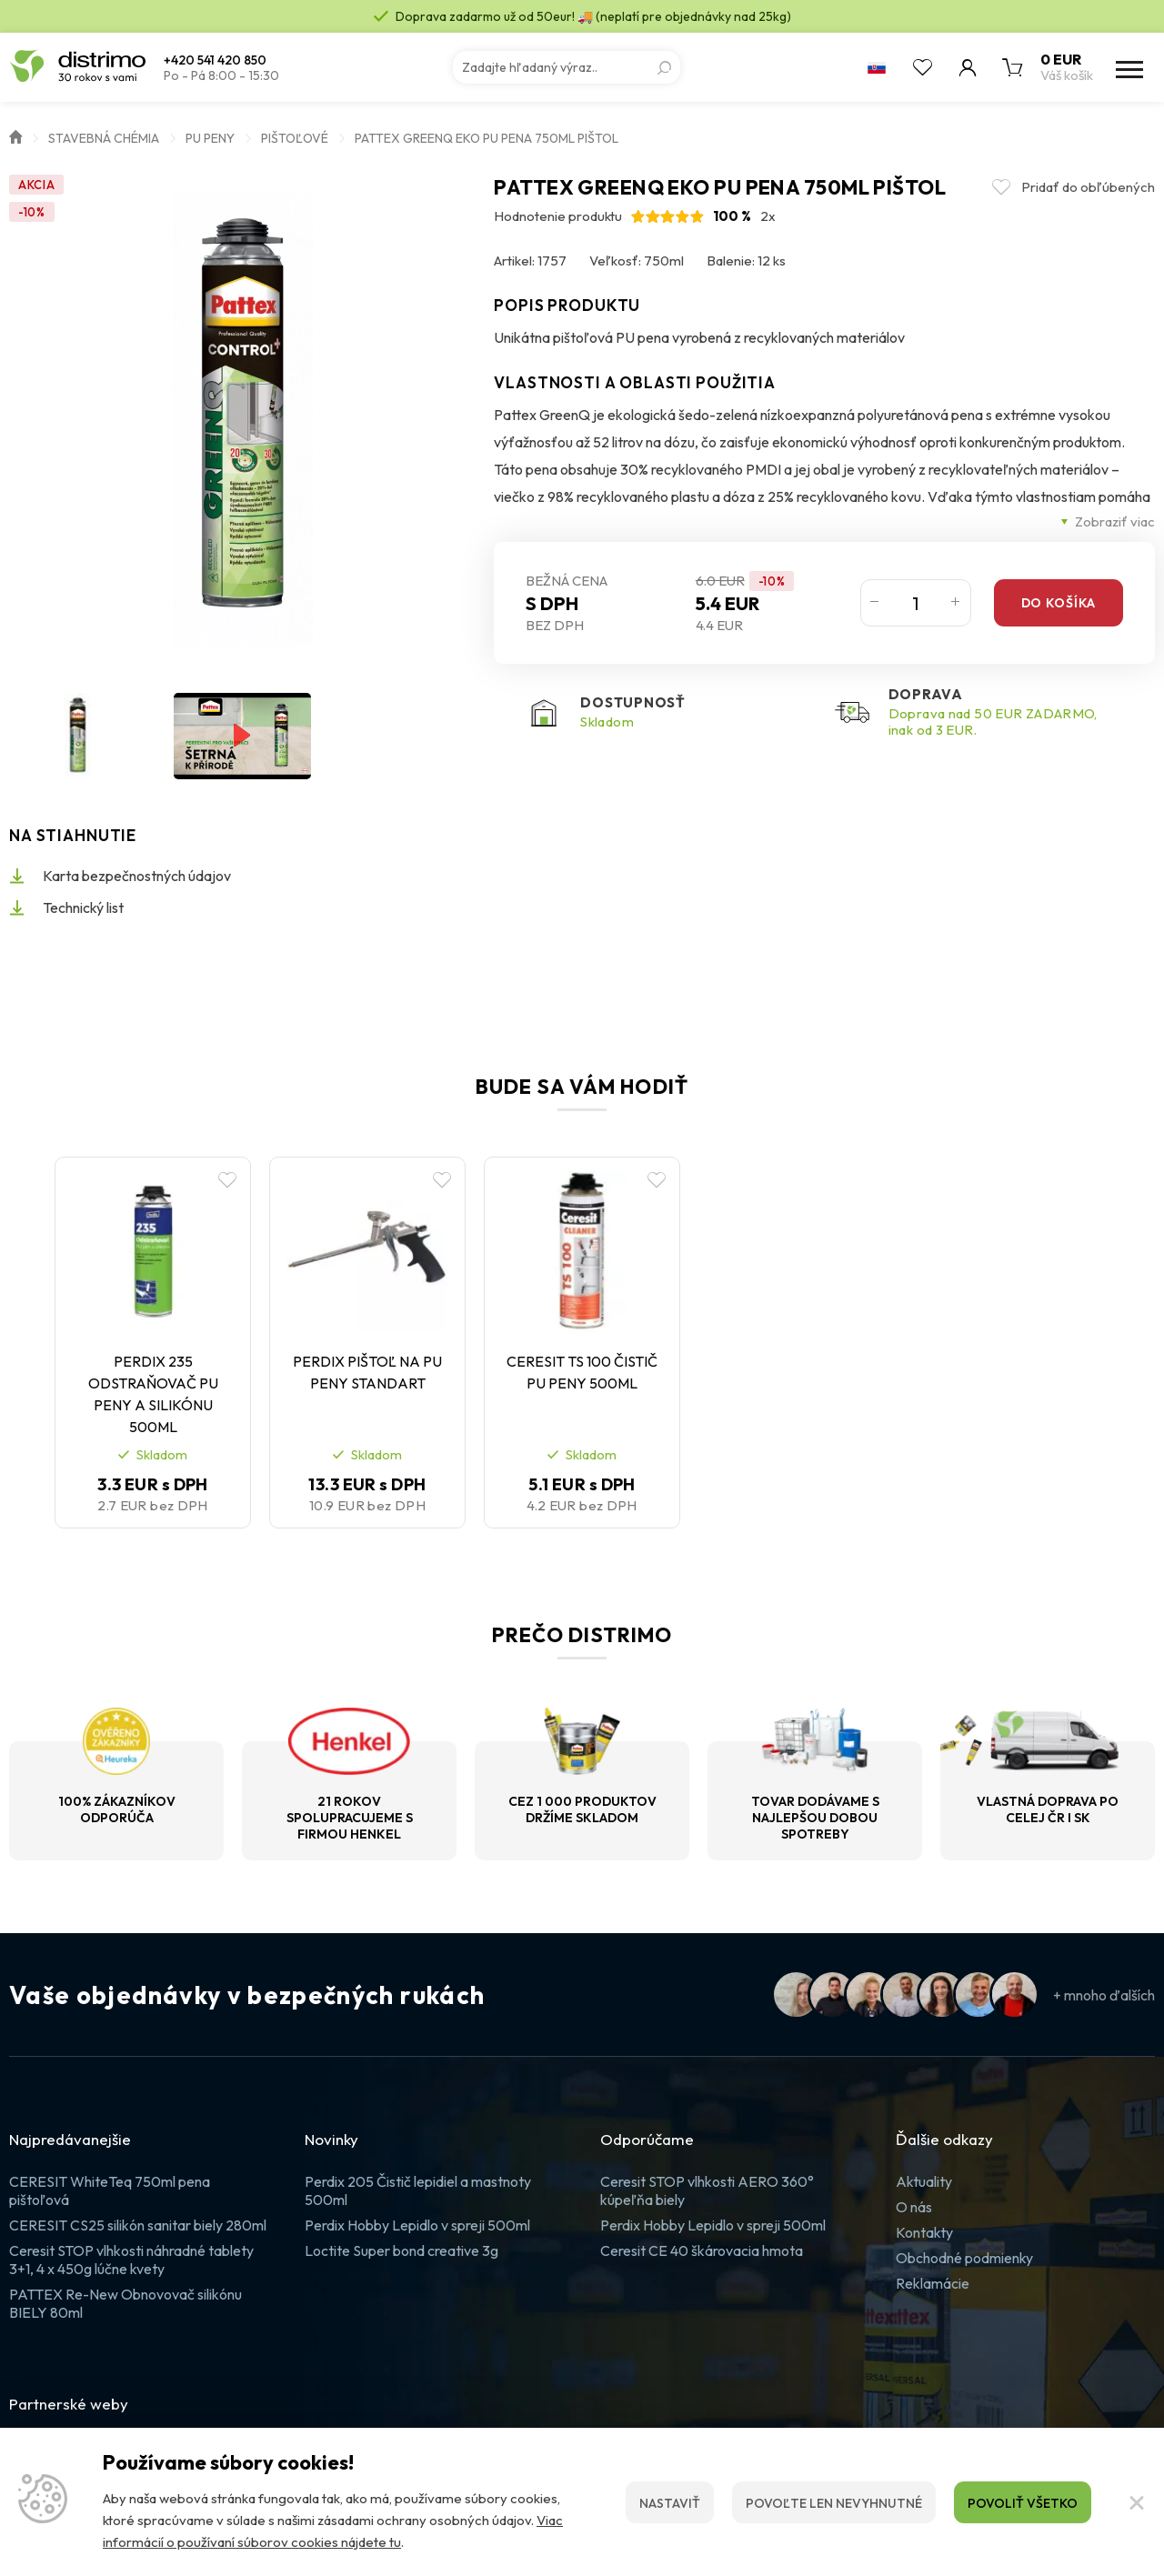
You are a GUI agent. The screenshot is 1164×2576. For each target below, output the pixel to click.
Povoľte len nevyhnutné (834, 2503)
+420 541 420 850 (215, 60)
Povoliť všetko (1023, 2503)
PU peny (210, 138)
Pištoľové (294, 138)
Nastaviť (669, 2503)
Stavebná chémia (103, 138)
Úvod (15, 135)
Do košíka (1058, 603)
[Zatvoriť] (1137, 2502)
